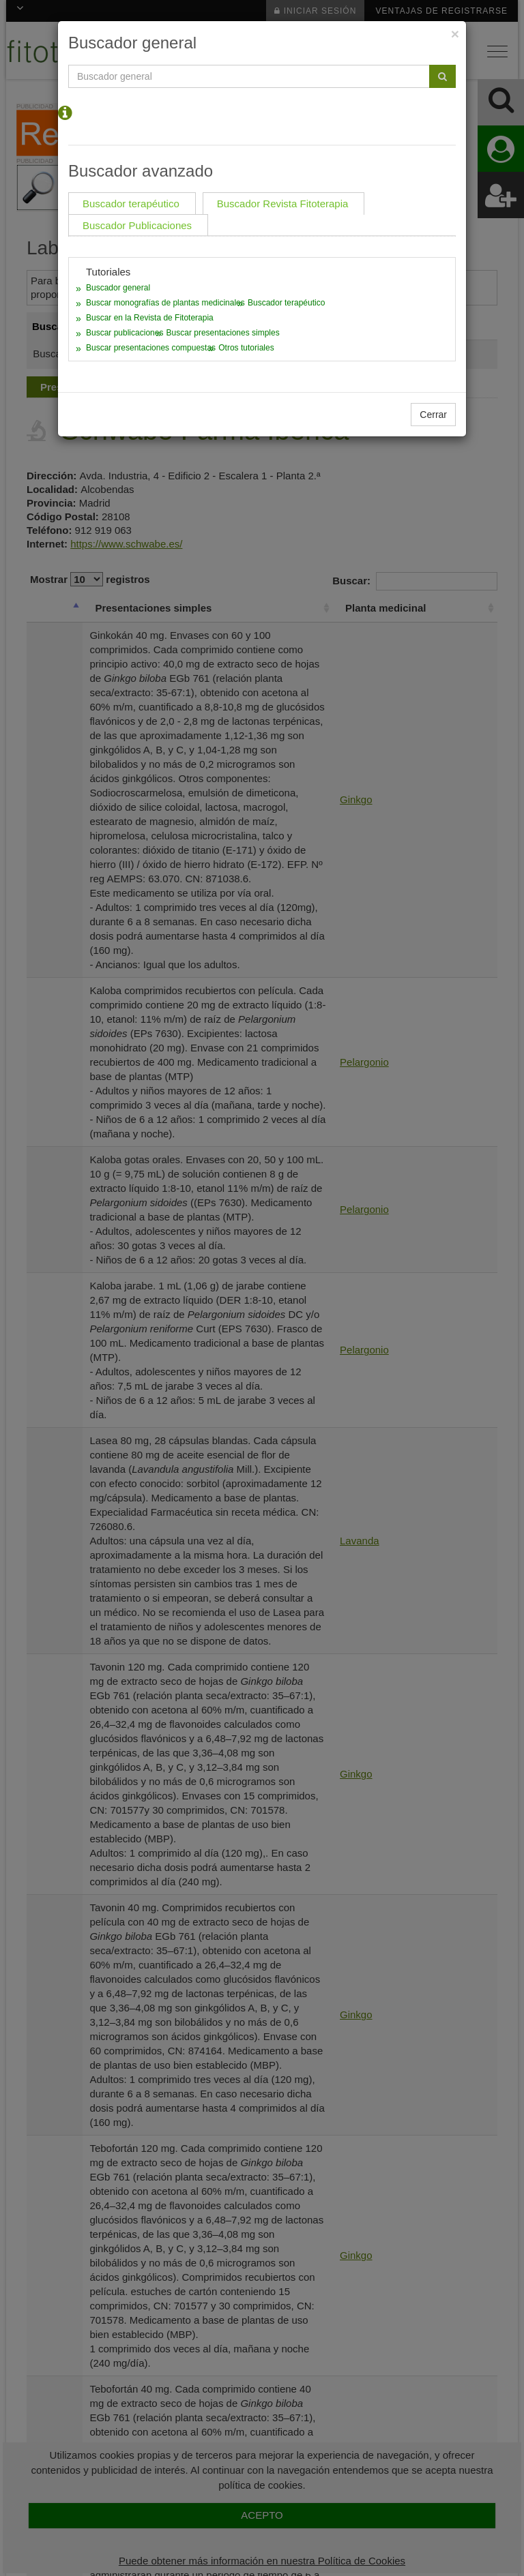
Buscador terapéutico (286, 303)
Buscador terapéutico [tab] (131, 203)
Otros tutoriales (246, 348)
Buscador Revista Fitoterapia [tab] (283, 203)
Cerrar (433, 414)
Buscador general (118, 288)
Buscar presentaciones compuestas (151, 348)
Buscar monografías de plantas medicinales (165, 303)
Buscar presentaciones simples (223, 333)
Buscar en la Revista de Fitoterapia (150, 318)
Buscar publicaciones (124, 333)
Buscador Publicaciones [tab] (137, 225)
